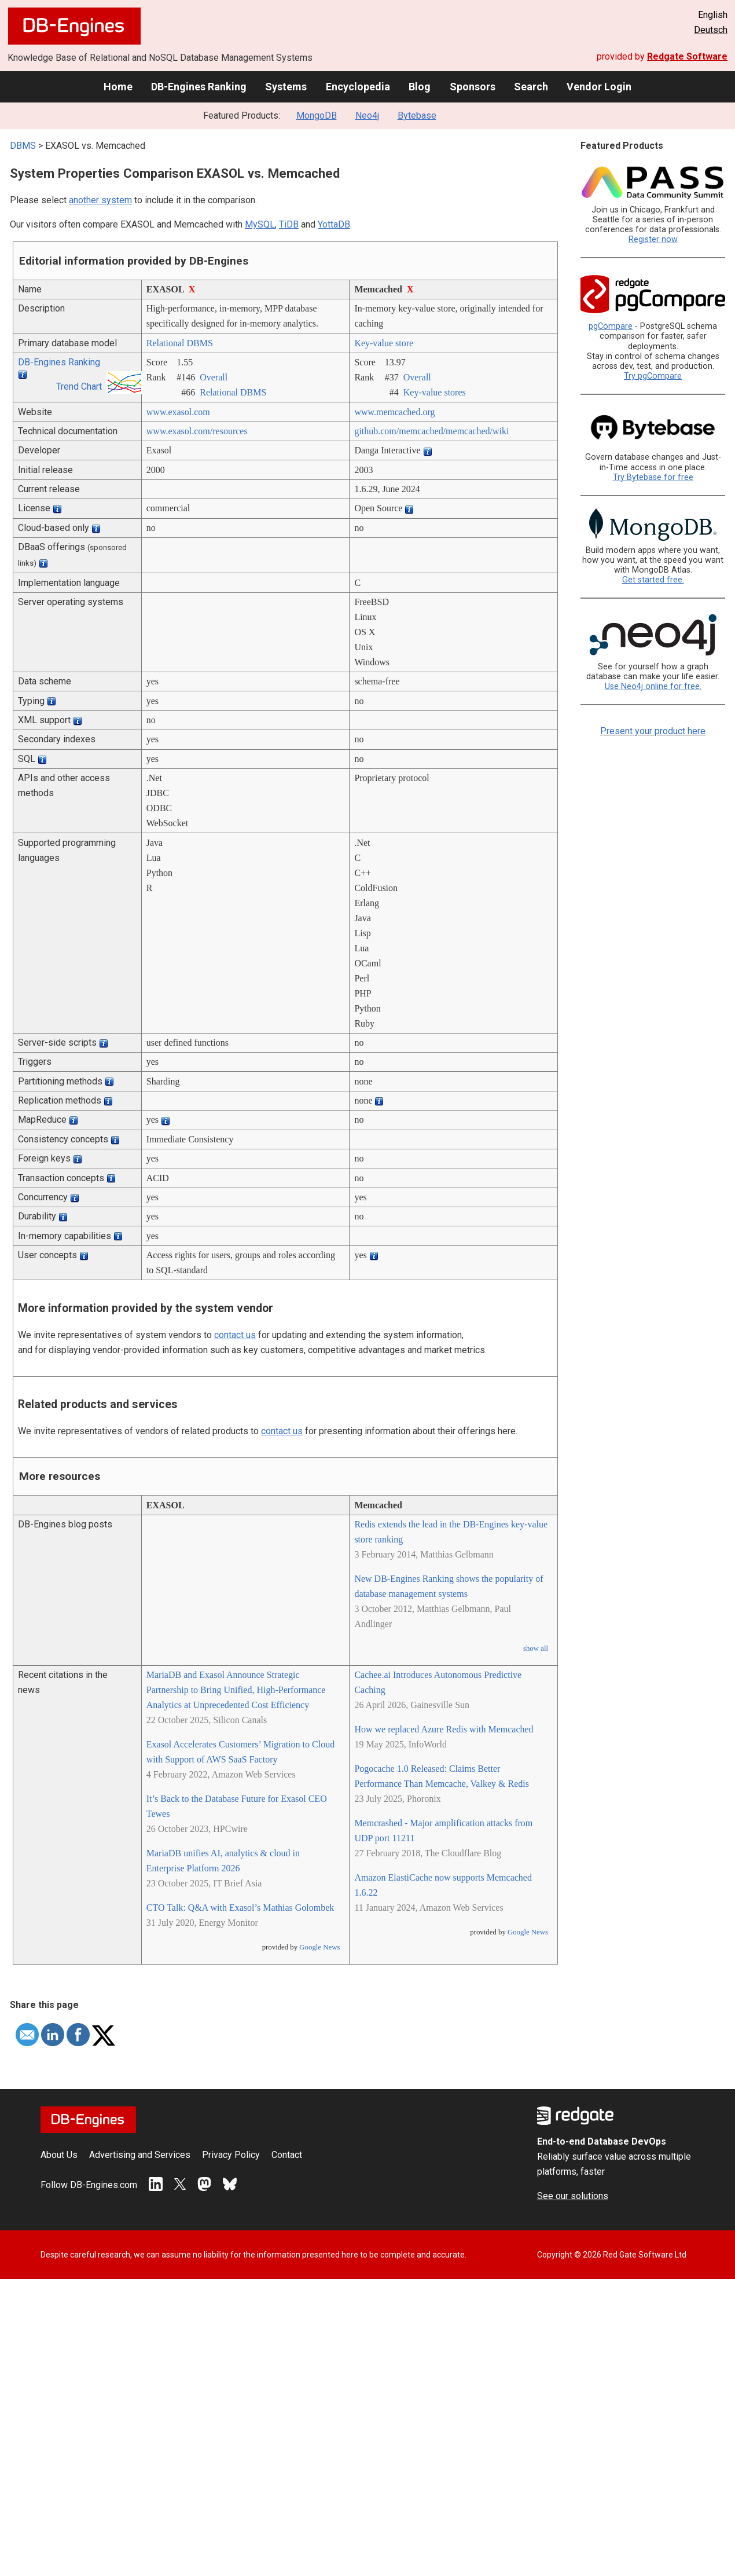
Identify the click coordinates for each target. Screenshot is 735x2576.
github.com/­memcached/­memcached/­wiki (431, 431)
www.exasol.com (178, 412)
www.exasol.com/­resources (197, 431)
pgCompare (611, 326)
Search (531, 86)
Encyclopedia (358, 86)
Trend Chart (79, 386)
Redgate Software (687, 56)
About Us (59, 2154)
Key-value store (383, 343)
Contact (286, 2154)
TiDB (289, 224)
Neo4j (367, 115)
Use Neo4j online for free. (653, 686)
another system (100, 200)
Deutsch (710, 29)
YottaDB (334, 224)
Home (118, 86)
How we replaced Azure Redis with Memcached (443, 1729)
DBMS (23, 145)
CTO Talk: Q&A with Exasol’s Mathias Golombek (240, 1907)
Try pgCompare (653, 376)
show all (535, 1648)
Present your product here (652, 730)
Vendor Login (599, 86)
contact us (235, 1334)
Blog (420, 86)
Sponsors (472, 86)
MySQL (260, 224)
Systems (286, 86)
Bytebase (417, 115)
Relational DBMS (179, 343)
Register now (653, 239)
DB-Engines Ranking (199, 86)
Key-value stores (434, 392)
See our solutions (572, 2195)
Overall (213, 377)
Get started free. (653, 580)
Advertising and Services (139, 2154)
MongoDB (316, 115)
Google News (319, 1947)
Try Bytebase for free (653, 477)
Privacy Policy (231, 2154)
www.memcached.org (394, 412)
